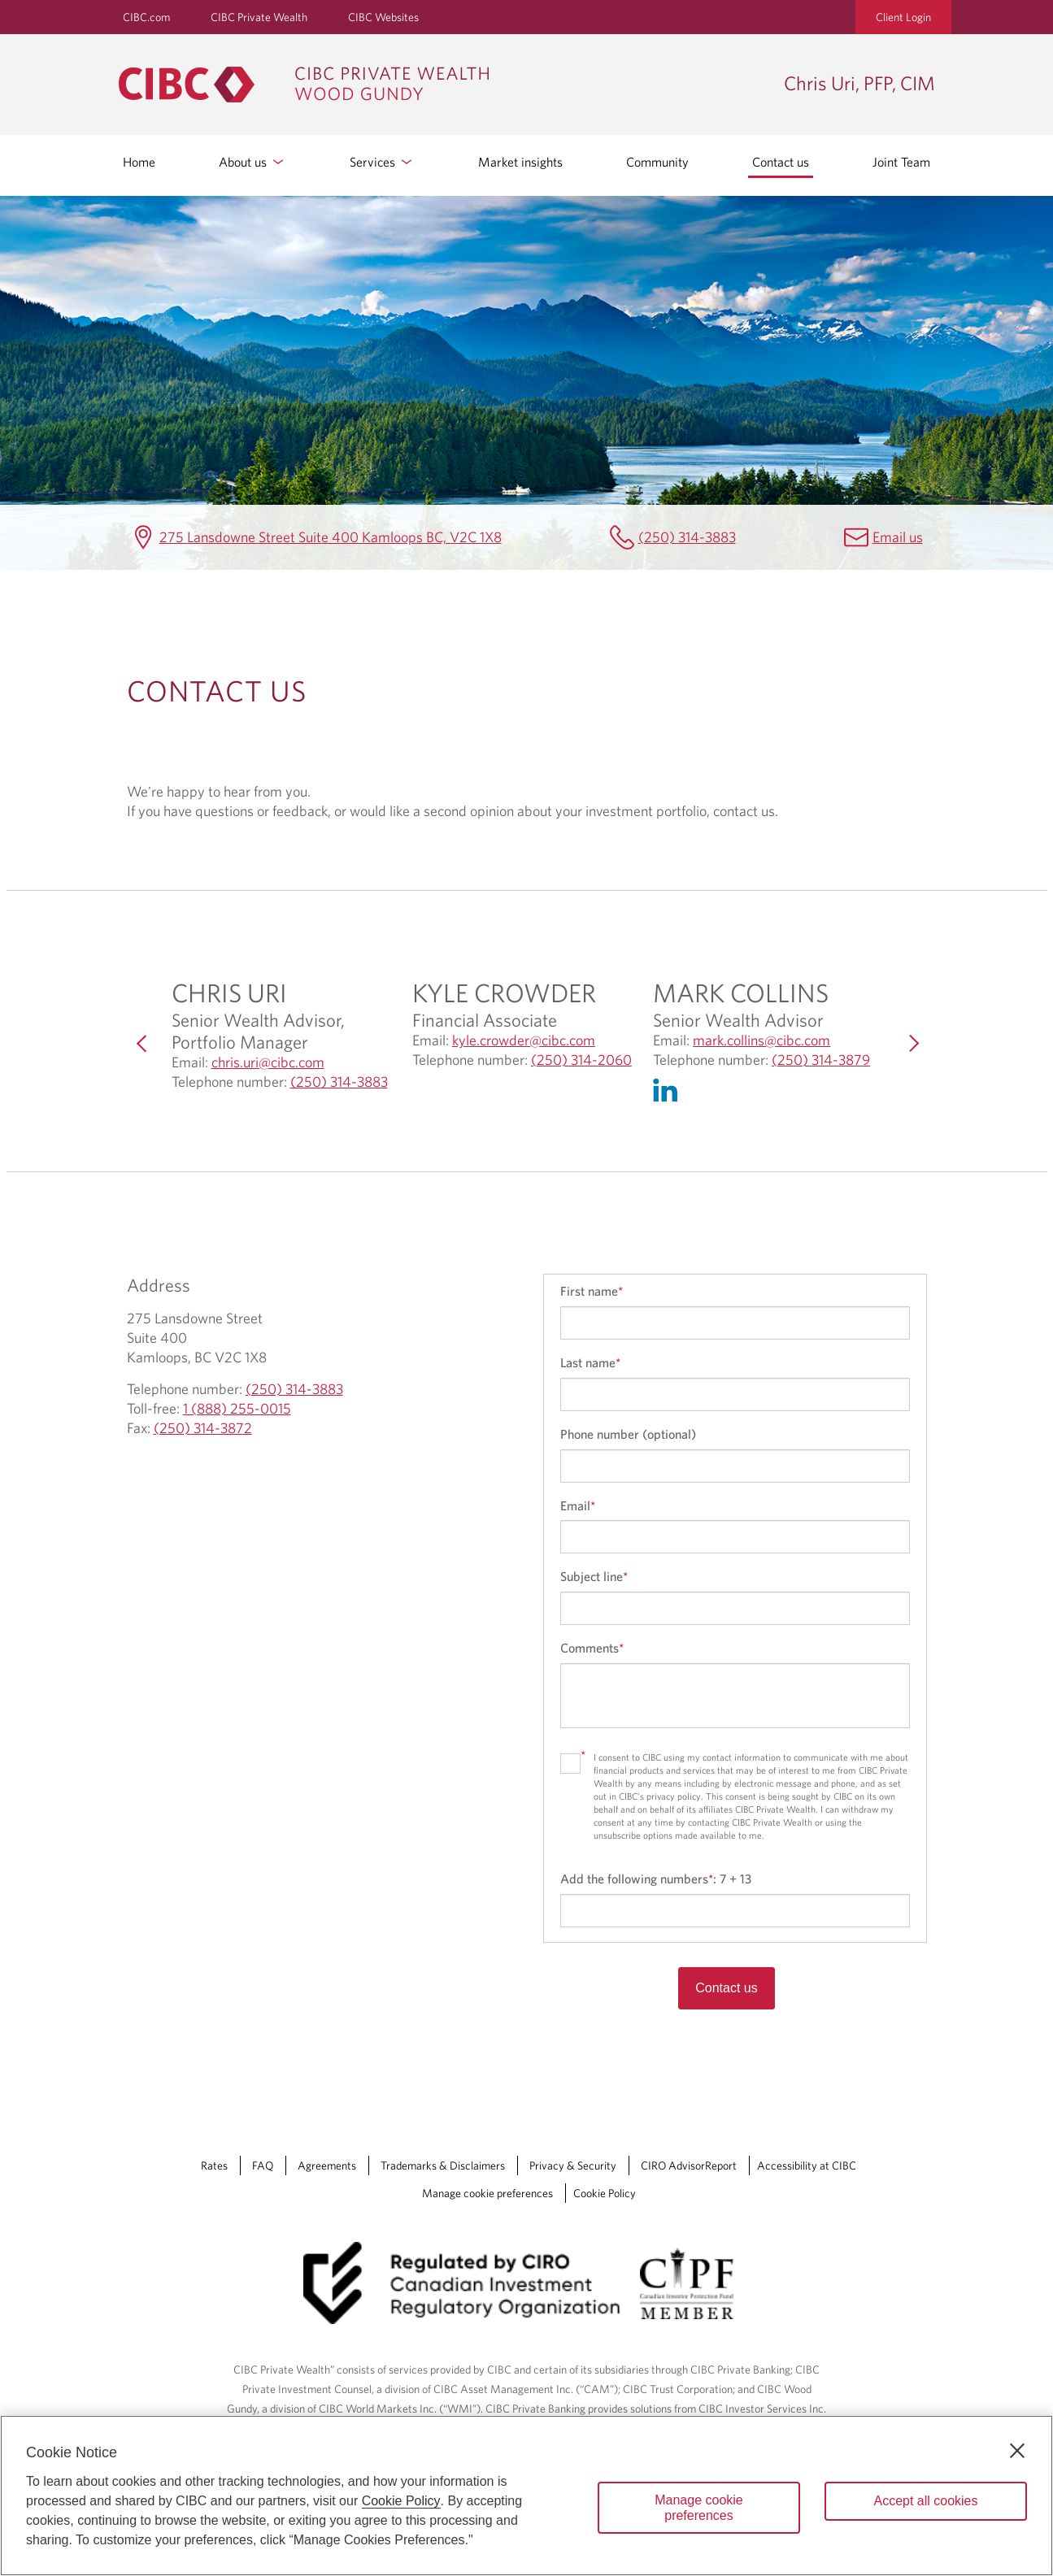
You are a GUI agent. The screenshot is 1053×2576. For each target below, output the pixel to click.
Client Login (903, 17)
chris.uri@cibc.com (267, 1062)
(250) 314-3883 (339, 1082)
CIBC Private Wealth (259, 17)
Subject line (594, 1576)
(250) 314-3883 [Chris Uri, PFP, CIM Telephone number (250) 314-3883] (687, 536)
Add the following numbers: (655, 1878)
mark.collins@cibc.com (761, 1040)
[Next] (910, 1043)
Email (577, 1505)
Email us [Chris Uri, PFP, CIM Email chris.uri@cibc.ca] (897, 536)
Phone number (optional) (628, 1434)
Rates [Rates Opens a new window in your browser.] (214, 2165)
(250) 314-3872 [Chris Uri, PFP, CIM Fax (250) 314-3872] (203, 1427)
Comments (592, 1647)
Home (139, 161)
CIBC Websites (383, 17)
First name (591, 1291)
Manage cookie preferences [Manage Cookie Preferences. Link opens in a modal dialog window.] (487, 2193)
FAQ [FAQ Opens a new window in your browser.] (262, 2165)
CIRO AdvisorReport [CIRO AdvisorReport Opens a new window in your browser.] (689, 2165)
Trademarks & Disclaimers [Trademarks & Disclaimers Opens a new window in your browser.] (443, 2165)
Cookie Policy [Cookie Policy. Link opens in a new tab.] (604, 2193)
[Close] (1017, 2451)
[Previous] (143, 1043)
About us (252, 161)
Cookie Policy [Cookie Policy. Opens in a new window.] (401, 2501)
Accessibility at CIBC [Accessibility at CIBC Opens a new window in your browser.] (806, 2165)
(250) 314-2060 (581, 1060)
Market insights (520, 161)
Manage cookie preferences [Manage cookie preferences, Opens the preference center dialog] (699, 2507)
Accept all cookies (925, 2501)
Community (657, 161)
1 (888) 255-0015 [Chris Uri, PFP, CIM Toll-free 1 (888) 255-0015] (237, 1408)
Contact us (780, 161)
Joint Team (901, 161)
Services (382, 161)
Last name (590, 1362)
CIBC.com (146, 17)
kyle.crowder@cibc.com (523, 1040)
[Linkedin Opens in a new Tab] (669, 1094)
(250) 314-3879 (821, 1060)
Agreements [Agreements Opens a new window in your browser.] (327, 2165)
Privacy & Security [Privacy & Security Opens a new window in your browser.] (572, 2165)
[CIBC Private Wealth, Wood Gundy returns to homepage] (443, 84)
